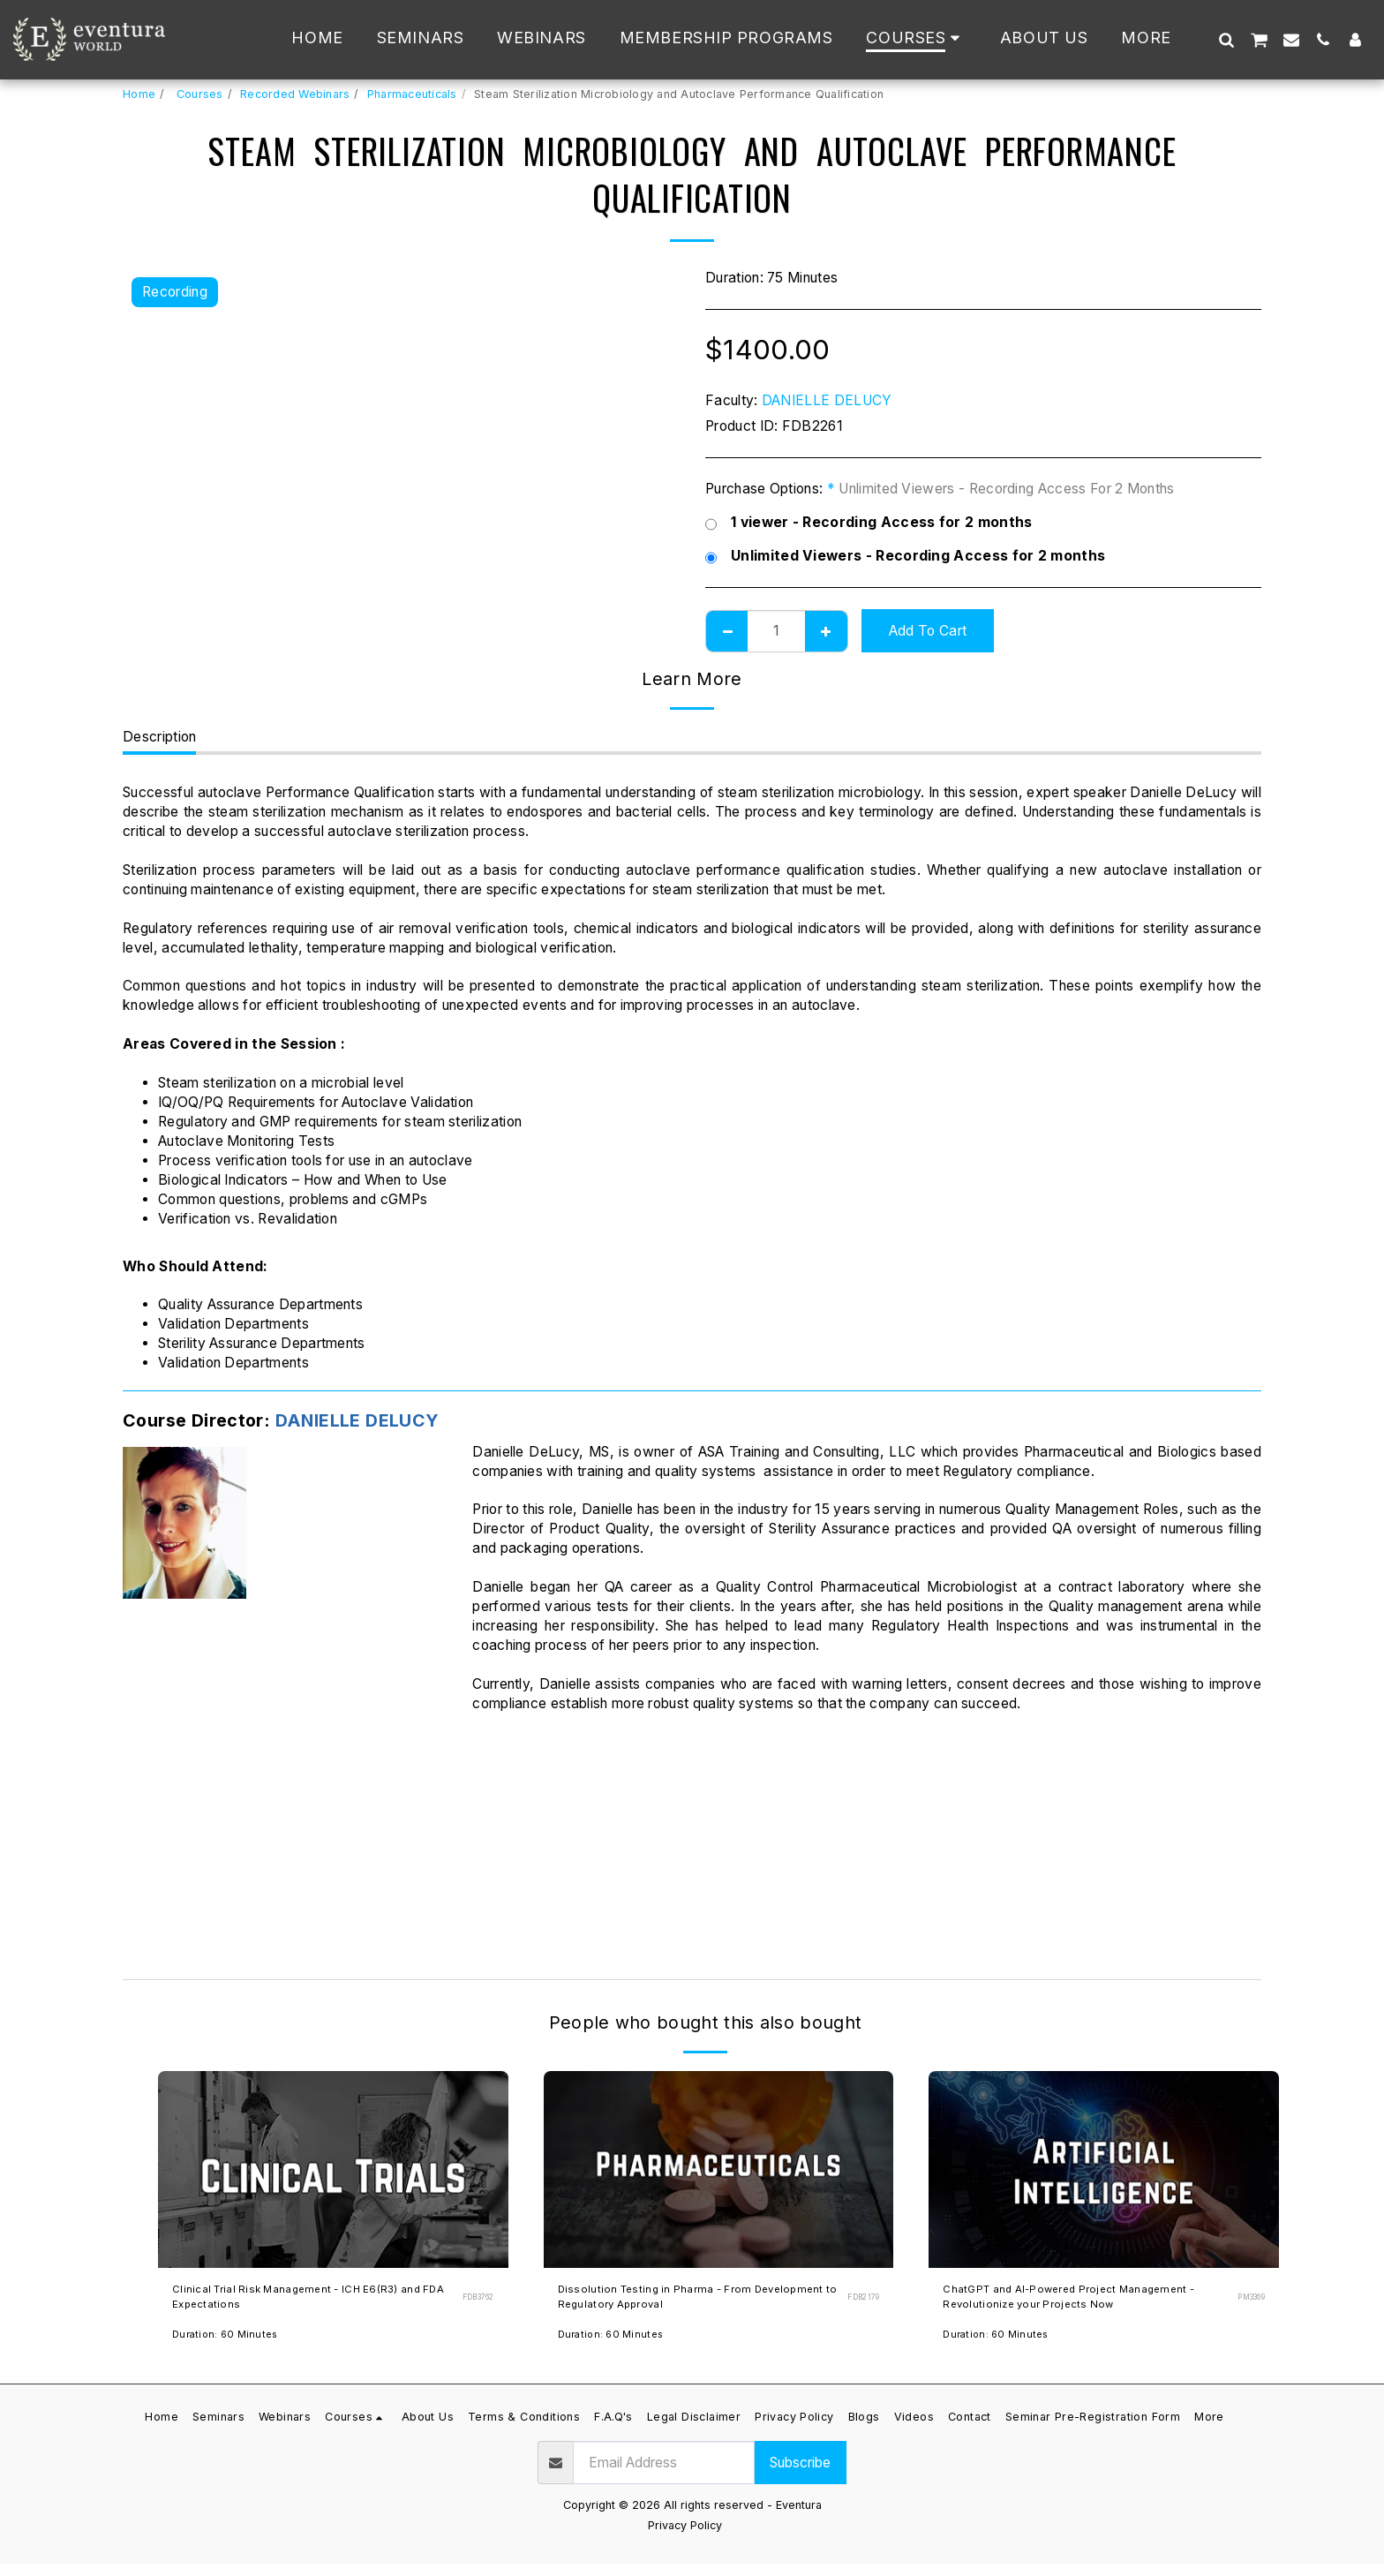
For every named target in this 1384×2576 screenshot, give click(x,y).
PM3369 (1248, 2302)
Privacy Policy (685, 2536)
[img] (333, 2169)
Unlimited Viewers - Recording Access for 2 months (905, 556)
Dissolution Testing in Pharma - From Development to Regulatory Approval (677, 2303)
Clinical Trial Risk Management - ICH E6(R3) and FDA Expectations (289, 2303)
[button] (1226, 39)
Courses (198, 94)
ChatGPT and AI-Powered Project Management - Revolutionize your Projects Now (1080, 2304)
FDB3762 (474, 2302)
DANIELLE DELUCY (827, 400)
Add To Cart (928, 630)
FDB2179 (861, 2302)
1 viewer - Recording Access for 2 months (869, 523)
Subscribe (800, 2474)
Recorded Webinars (295, 94)
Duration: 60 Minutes (229, 2345)
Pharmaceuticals (412, 94)
